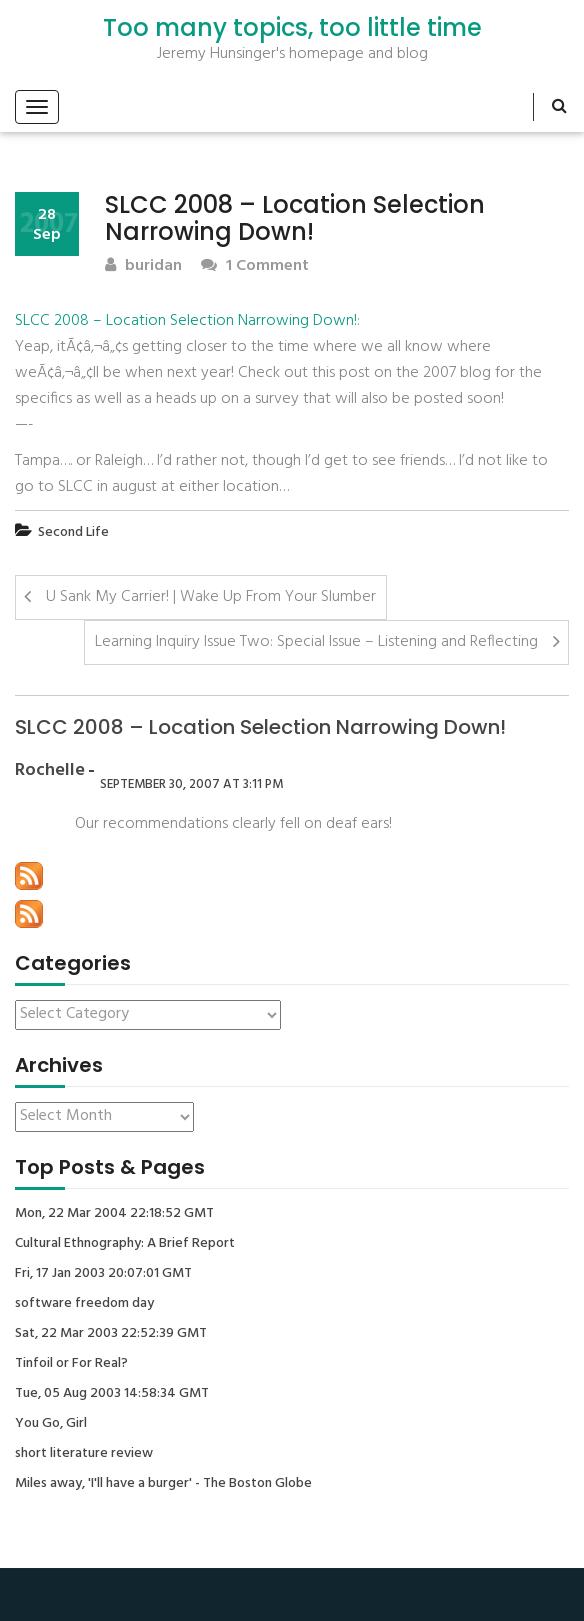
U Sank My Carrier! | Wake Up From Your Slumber (211, 597)
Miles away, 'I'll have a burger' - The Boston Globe (163, 1484)
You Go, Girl (51, 1424)
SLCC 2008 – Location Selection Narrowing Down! (186, 321)
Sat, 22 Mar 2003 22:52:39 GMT (111, 1334)
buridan (143, 266)
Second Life (73, 532)
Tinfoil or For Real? (71, 1364)
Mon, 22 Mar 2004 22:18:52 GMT (114, 1214)
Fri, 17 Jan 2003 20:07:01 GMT (103, 1274)
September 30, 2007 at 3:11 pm (191, 784)
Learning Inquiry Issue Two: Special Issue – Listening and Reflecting (316, 642)
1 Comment (255, 266)
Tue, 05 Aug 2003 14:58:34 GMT (112, 1394)
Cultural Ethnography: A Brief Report (125, 1244)
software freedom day (84, 1304)
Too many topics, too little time (292, 28)
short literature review (84, 1454)
